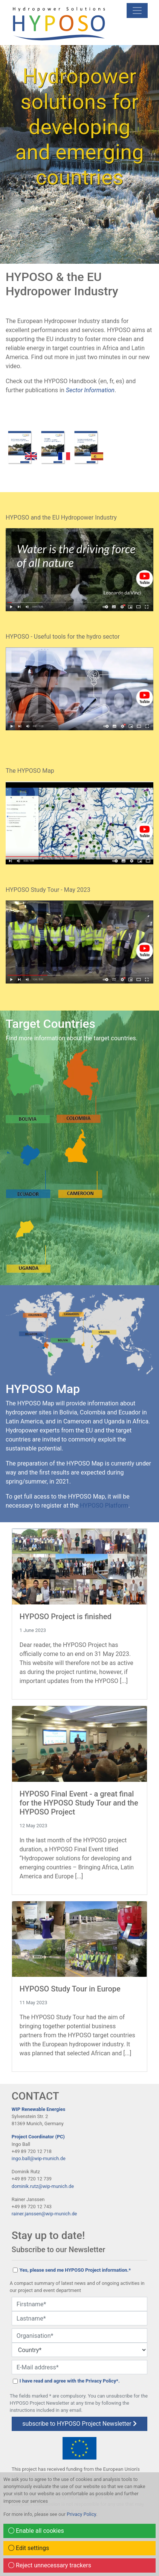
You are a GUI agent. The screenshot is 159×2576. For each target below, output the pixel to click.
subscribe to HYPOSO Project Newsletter (79, 2423)
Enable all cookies (36, 2530)
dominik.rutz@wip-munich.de (43, 2186)
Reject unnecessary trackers (49, 2565)
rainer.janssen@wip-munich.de (44, 2213)
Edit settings (28, 2548)
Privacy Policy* (102, 2381)
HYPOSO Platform (104, 1505)
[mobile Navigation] (137, 10)
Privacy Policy (81, 2514)
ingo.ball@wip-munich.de (39, 2158)
